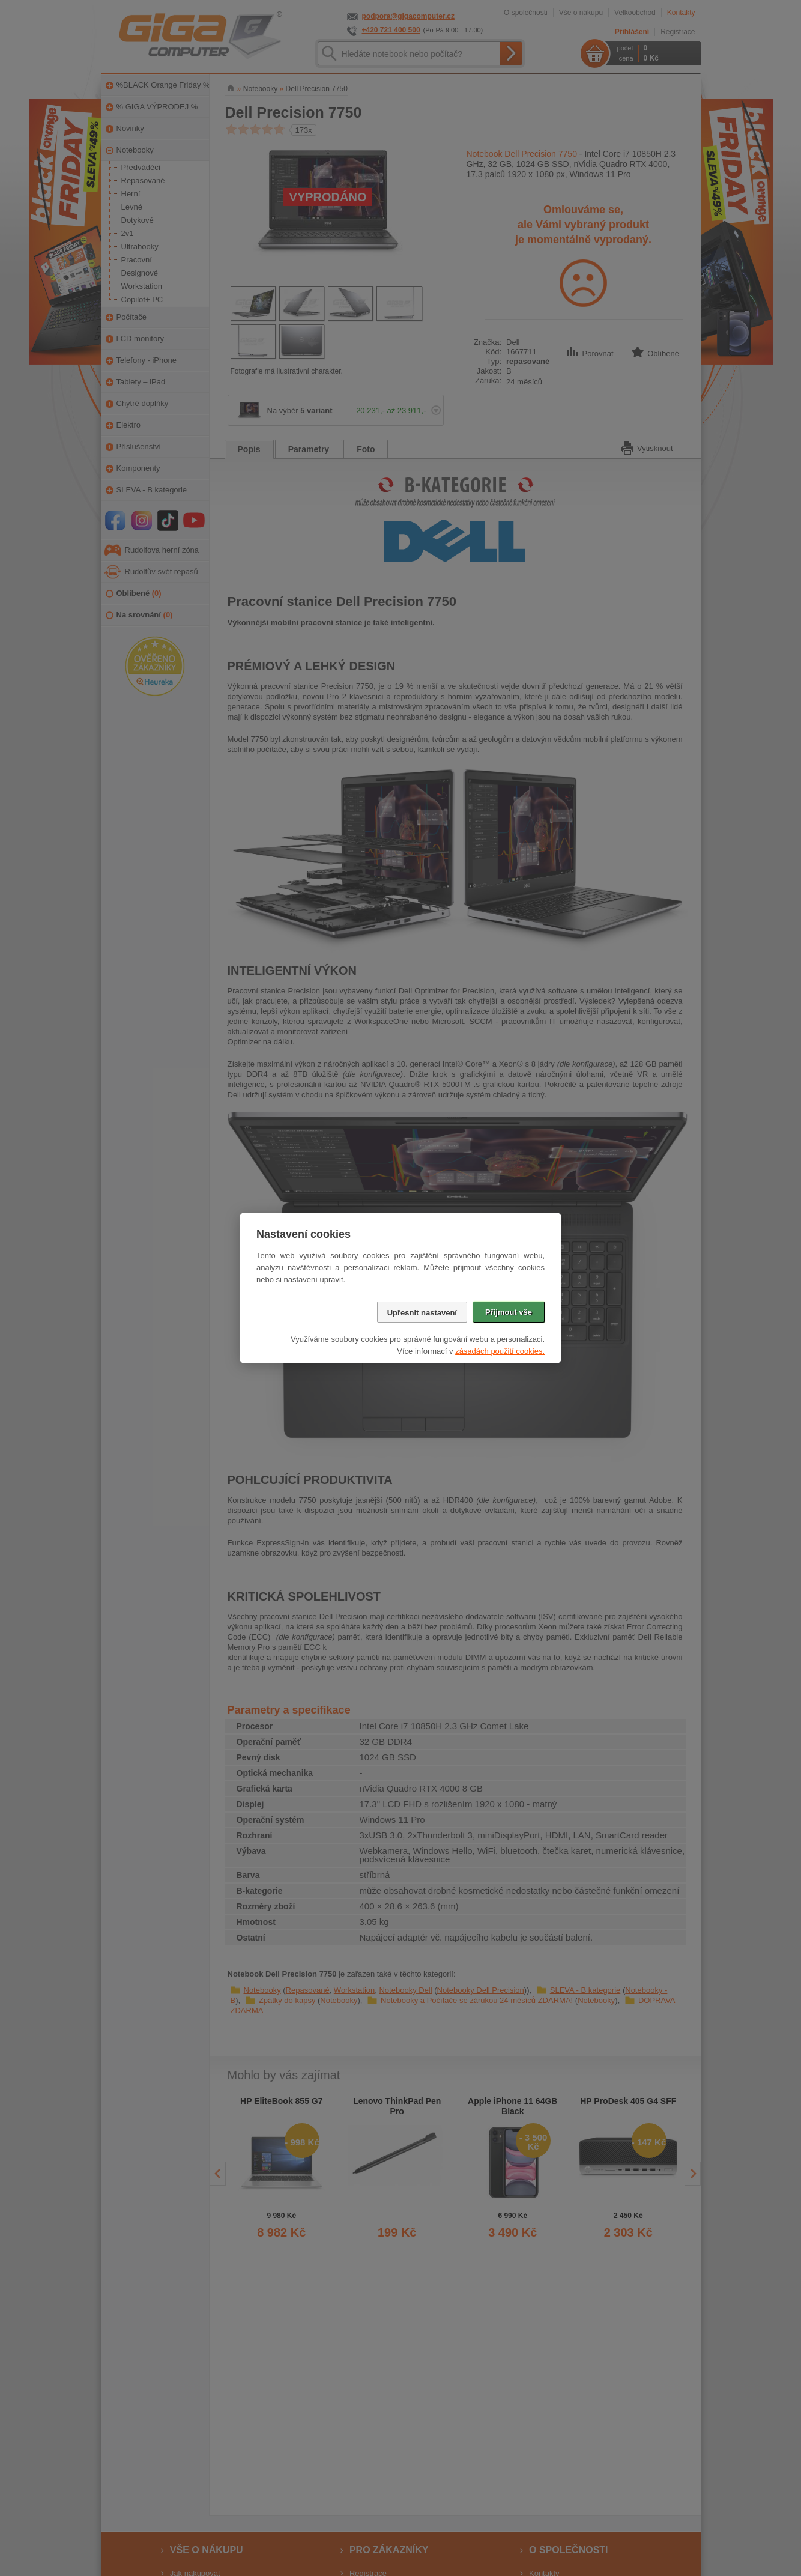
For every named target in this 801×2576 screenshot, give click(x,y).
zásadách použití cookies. (500, 1351)
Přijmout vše (508, 1312)
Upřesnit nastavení (422, 1312)
